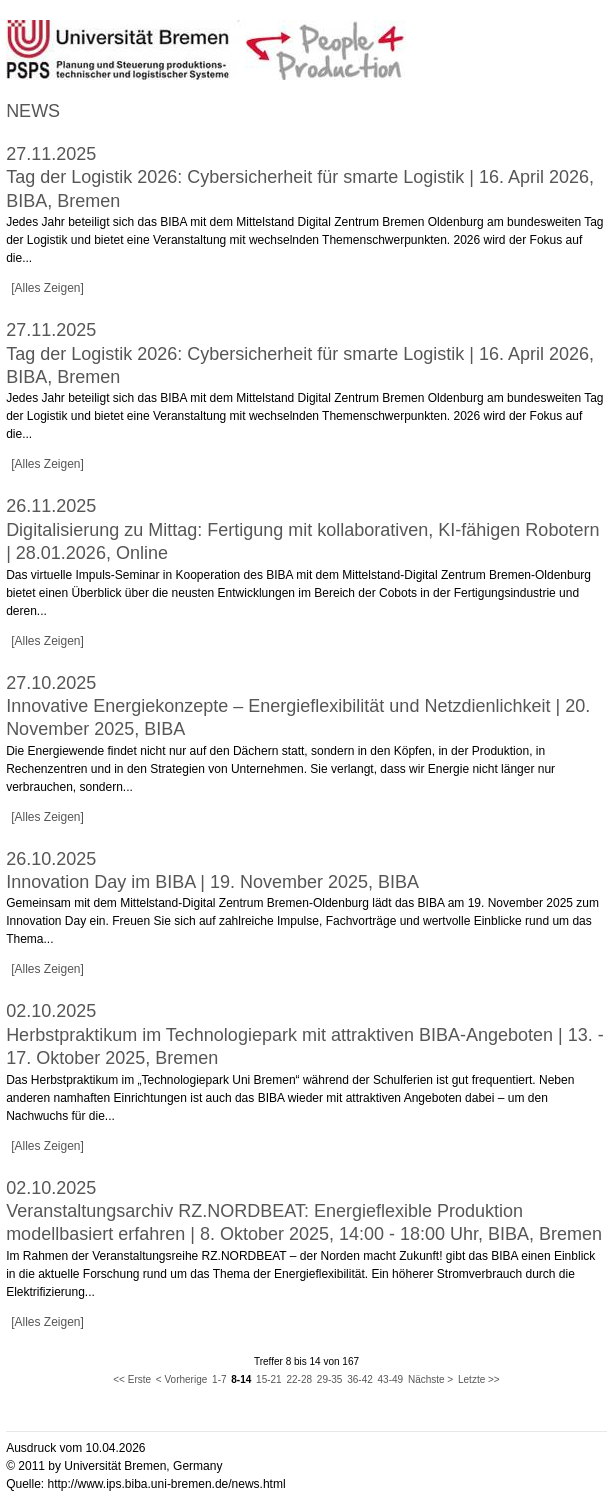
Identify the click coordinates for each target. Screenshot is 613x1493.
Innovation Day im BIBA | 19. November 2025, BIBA (212, 882)
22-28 (299, 1379)
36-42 (360, 1379)
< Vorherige (181, 1379)
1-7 (219, 1379)
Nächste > (430, 1379)
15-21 (269, 1379)
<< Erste (132, 1379)
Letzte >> (479, 1379)
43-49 (391, 1379)
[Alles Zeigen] (47, 288)
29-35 (330, 1379)
